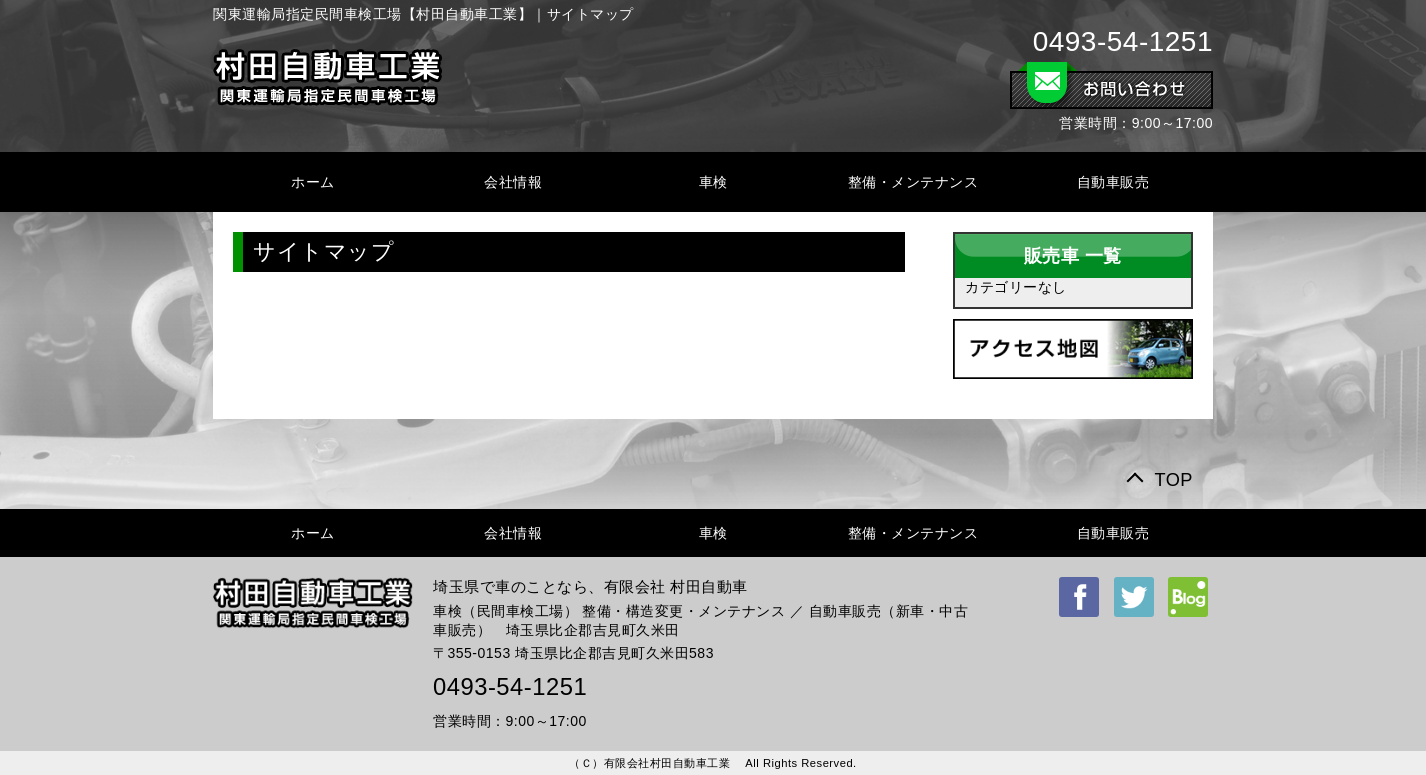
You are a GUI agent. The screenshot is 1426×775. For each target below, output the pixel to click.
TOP (1173, 479)
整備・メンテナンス (913, 182)
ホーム (313, 182)
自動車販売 (1113, 182)
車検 (713, 182)
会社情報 (513, 182)
